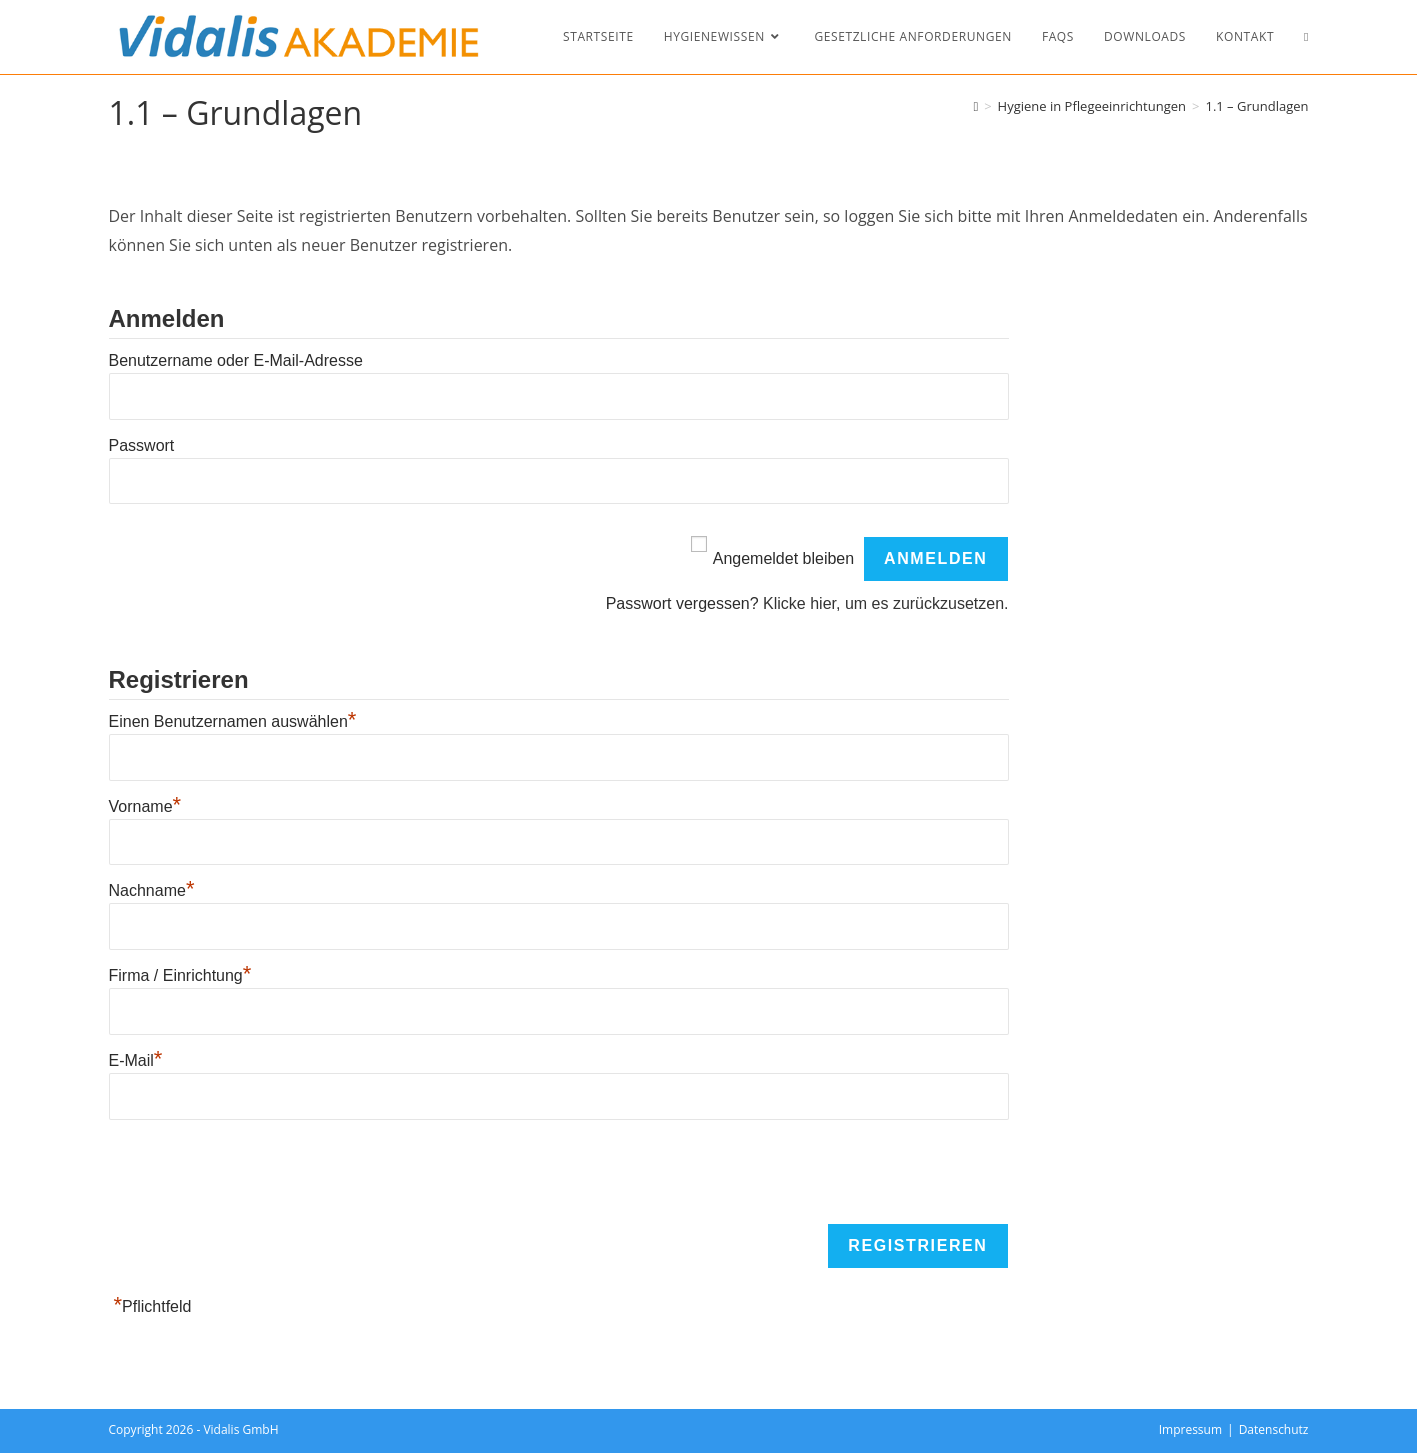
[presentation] (261, 1173)
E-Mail (136, 1060)
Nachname (152, 890)
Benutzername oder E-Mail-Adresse (236, 360)
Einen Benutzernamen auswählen (233, 721)
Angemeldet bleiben (783, 558)
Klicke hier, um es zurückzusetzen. (885, 603)
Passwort (142, 445)
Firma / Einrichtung (180, 975)
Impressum (1190, 1429)
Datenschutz (1274, 1429)
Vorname (145, 806)
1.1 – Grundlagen (1256, 106)
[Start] (975, 106)
